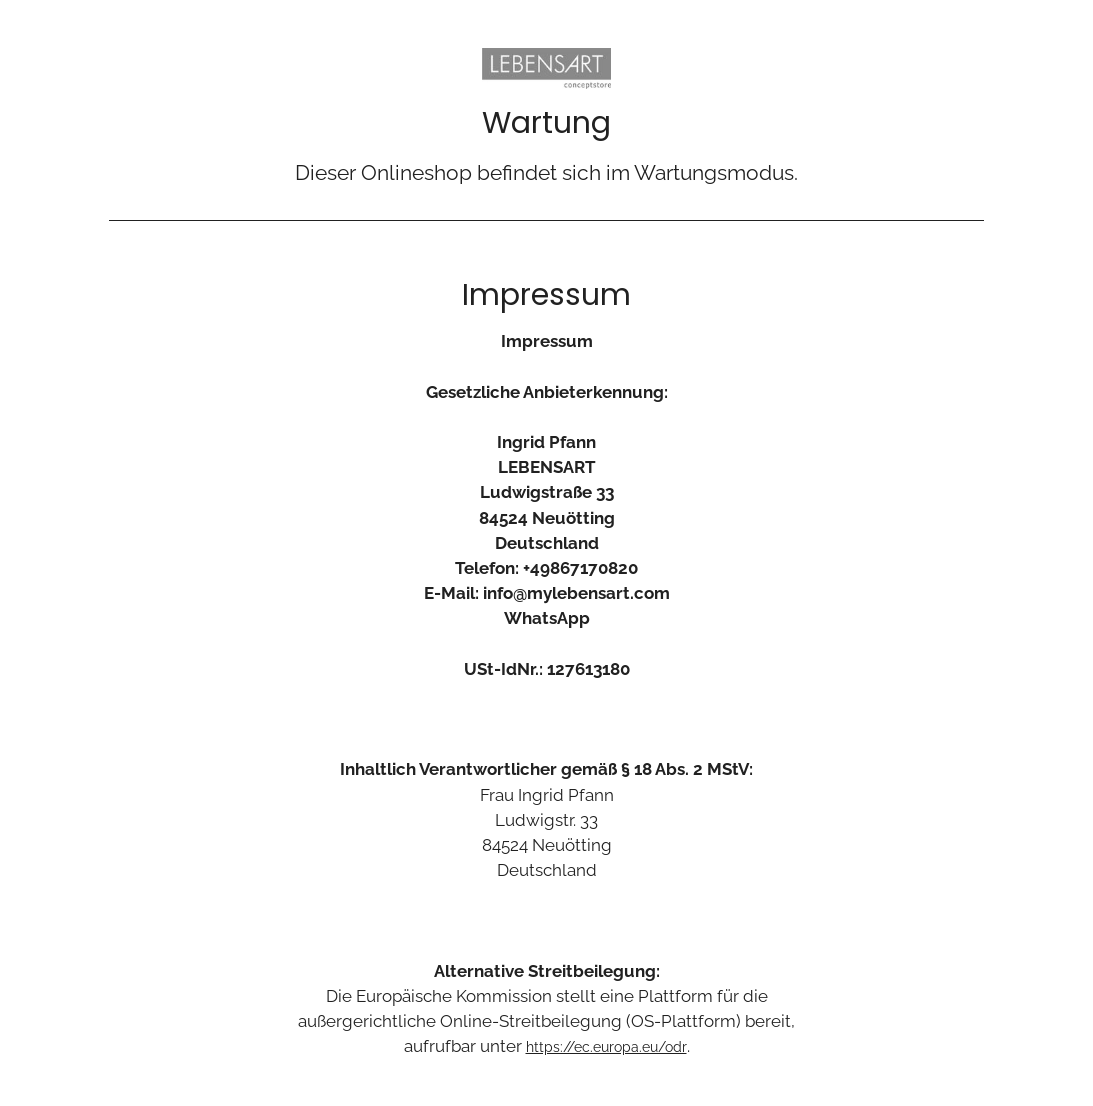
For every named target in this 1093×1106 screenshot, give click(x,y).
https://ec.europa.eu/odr (606, 1047)
